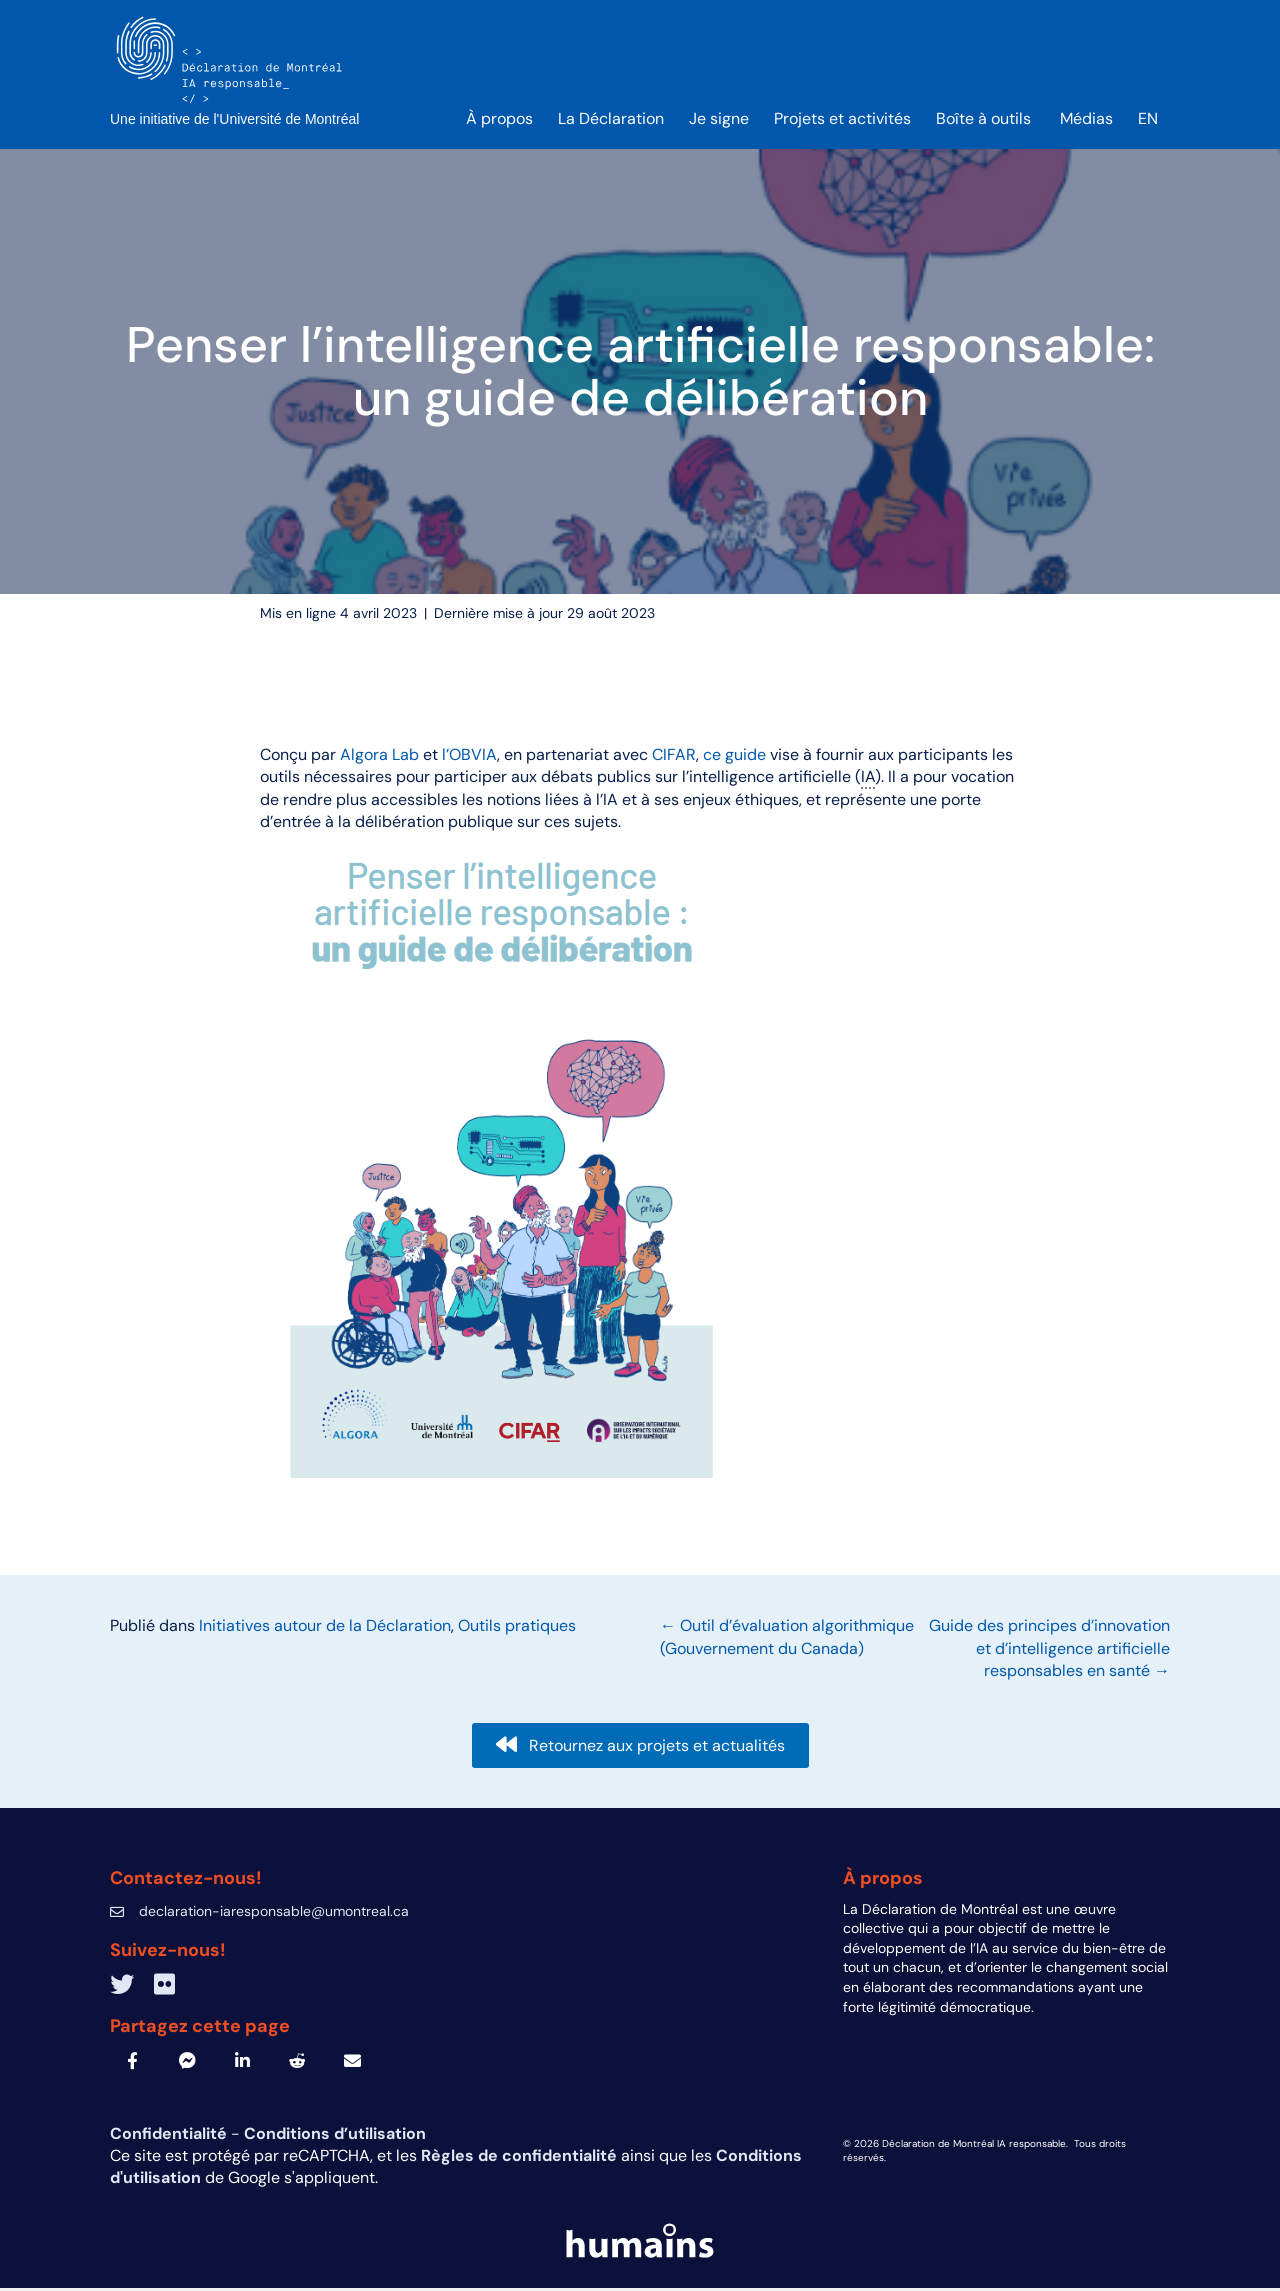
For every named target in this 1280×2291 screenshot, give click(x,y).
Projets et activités (842, 121)
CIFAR (674, 757)
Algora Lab (379, 757)
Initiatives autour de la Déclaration (325, 1628)
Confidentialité (170, 2135)
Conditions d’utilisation (335, 2135)
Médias (1086, 121)
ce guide (734, 757)
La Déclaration (611, 121)
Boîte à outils (985, 121)
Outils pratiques (517, 1628)
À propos (499, 121)
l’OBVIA (469, 757)
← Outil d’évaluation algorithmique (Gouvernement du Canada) (787, 1639)
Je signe (719, 121)
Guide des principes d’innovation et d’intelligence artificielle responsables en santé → (1049, 1651)
